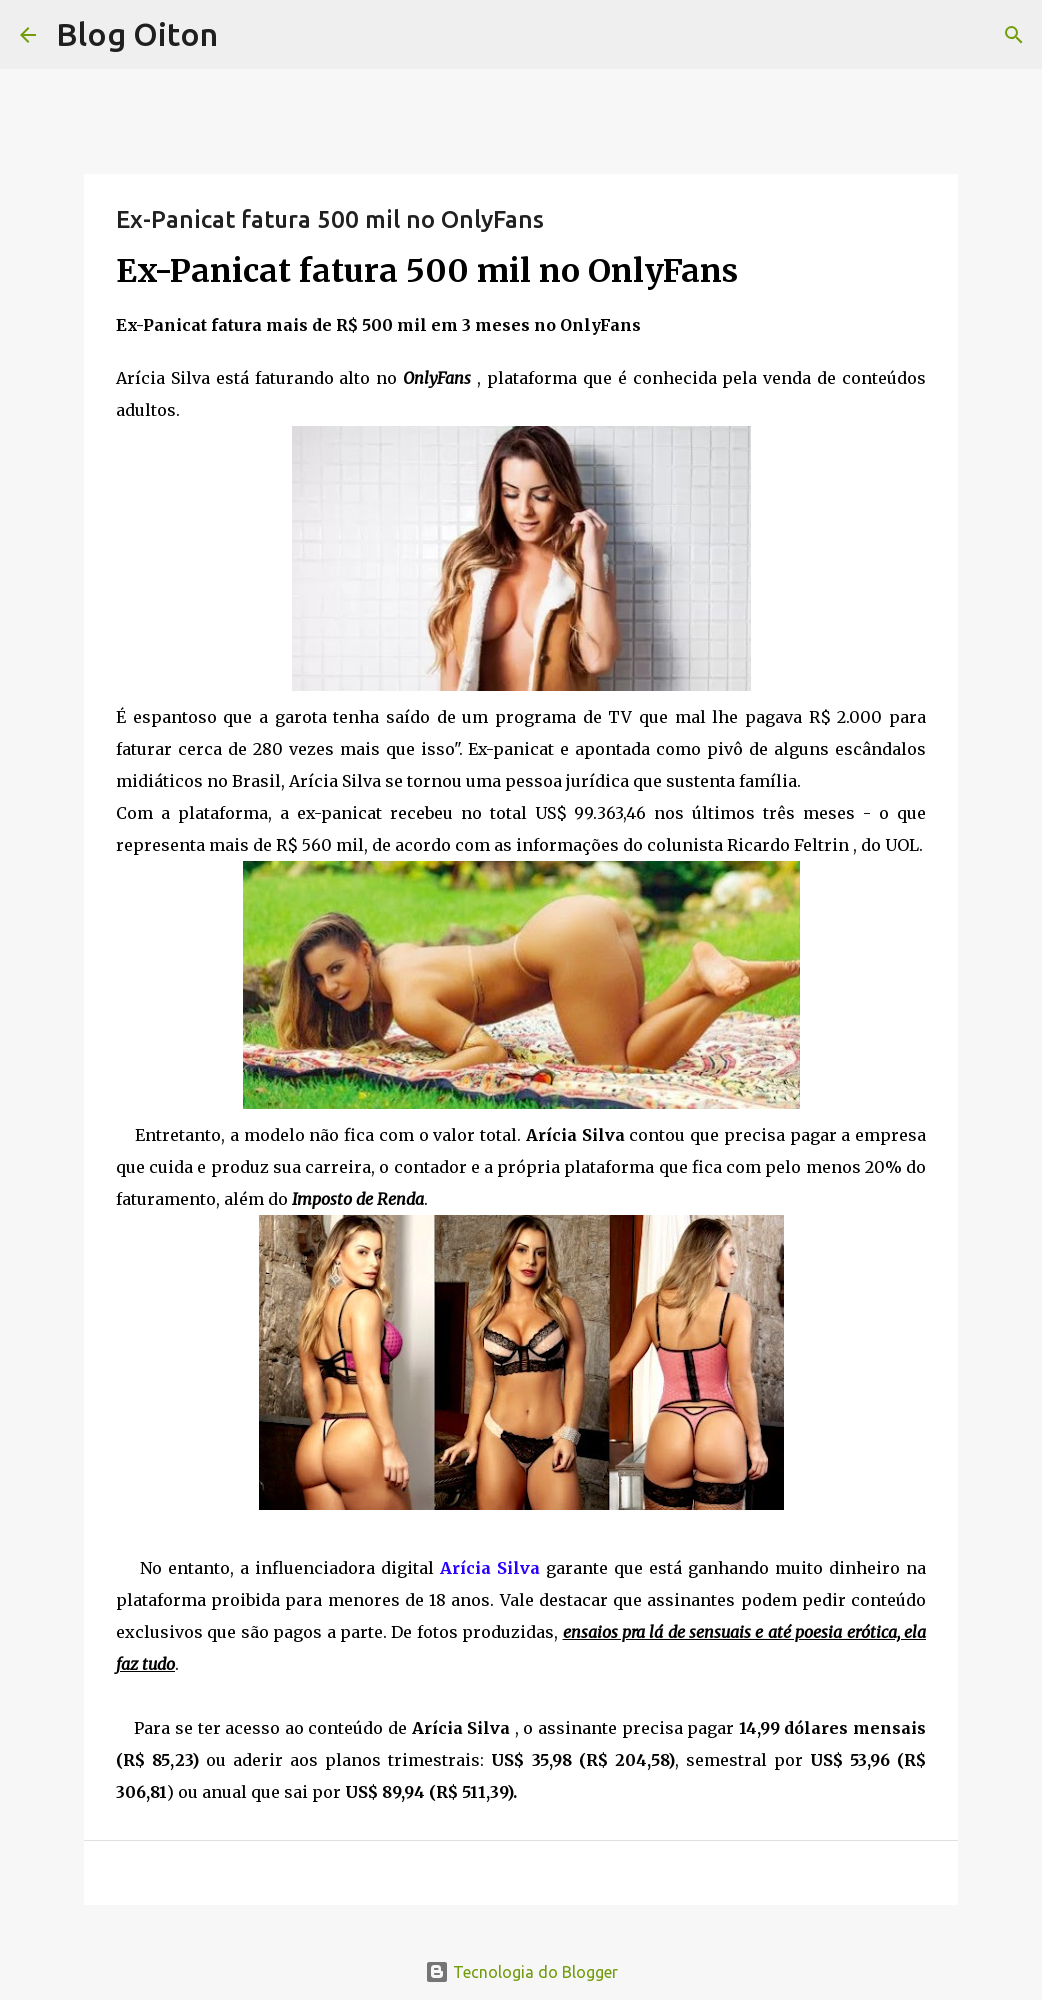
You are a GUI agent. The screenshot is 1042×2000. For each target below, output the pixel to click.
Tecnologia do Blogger (521, 1972)
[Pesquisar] (1014, 35)
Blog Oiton (137, 34)
